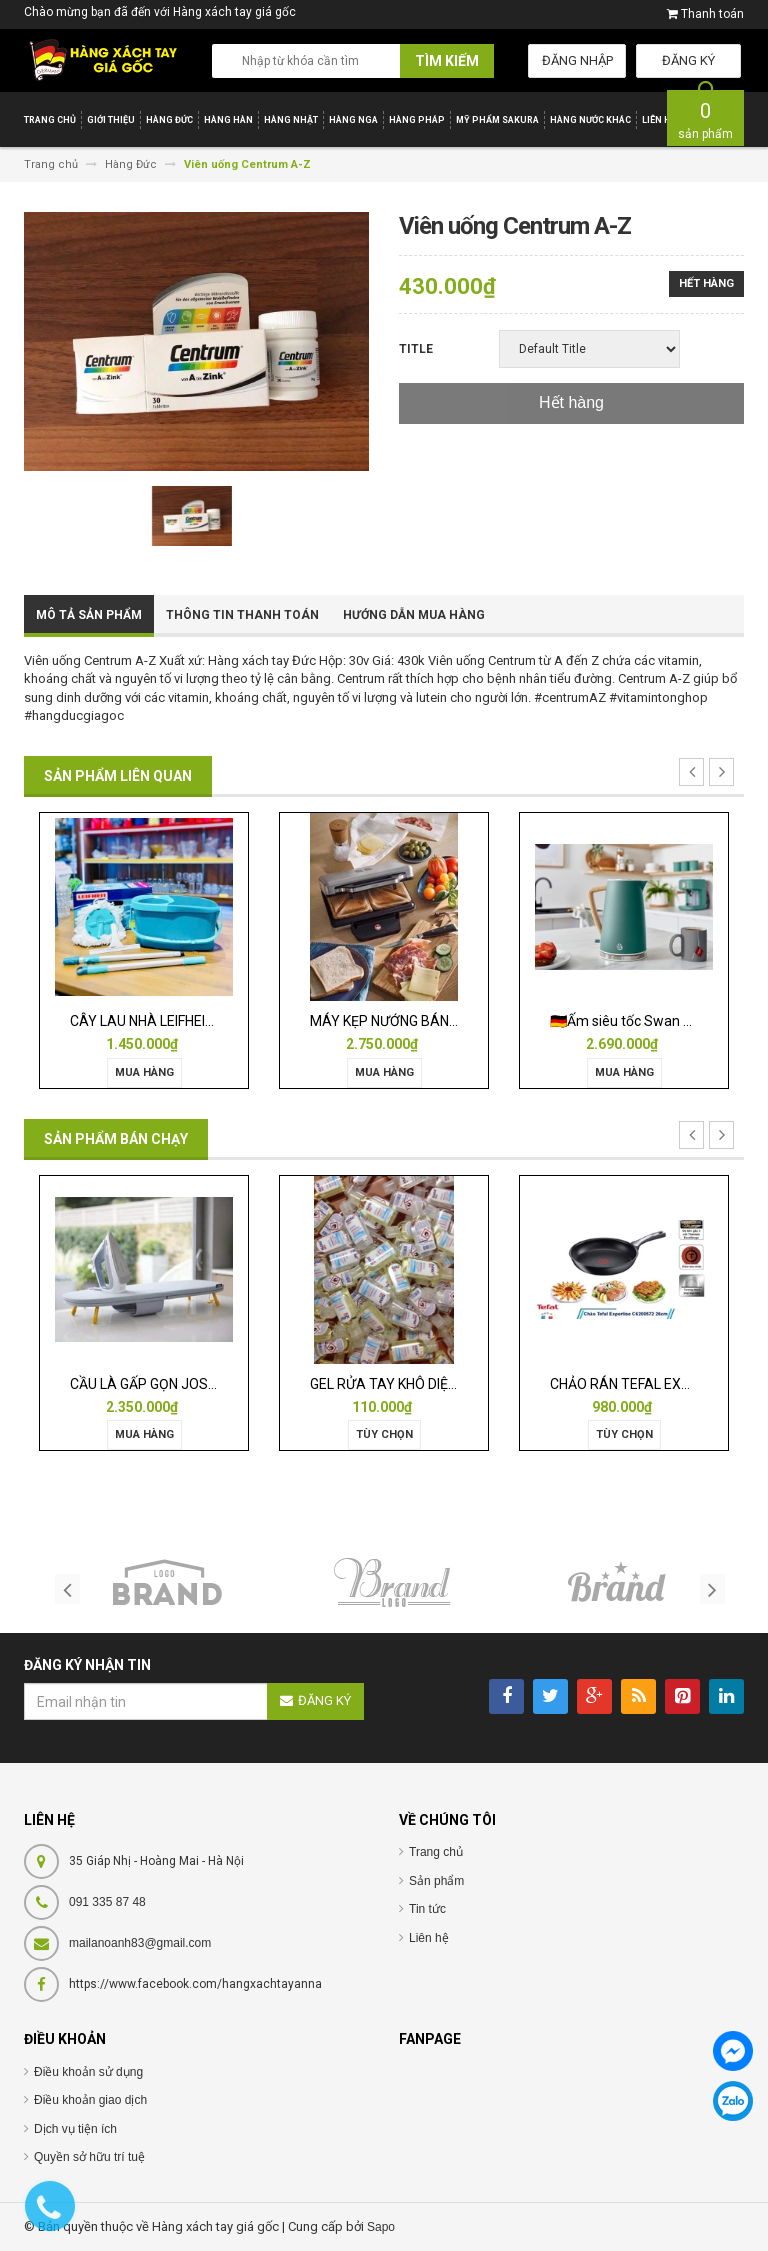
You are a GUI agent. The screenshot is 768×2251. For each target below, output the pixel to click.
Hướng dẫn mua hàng (414, 615)
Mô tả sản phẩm (89, 615)
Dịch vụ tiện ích (75, 2129)
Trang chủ (436, 1852)
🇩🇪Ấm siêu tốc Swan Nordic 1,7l (649, 1021)
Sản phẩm (436, 1881)
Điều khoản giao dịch (90, 2100)
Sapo (381, 2227)
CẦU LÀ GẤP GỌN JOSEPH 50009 (173, 1384)
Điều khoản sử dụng (88, 2072)
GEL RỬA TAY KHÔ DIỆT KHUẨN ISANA (429, 1384)
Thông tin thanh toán (242, 615)
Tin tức (427, 1909)
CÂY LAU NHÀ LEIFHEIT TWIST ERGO (184, 1021)
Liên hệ (429, 1938)
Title (416, 349)
